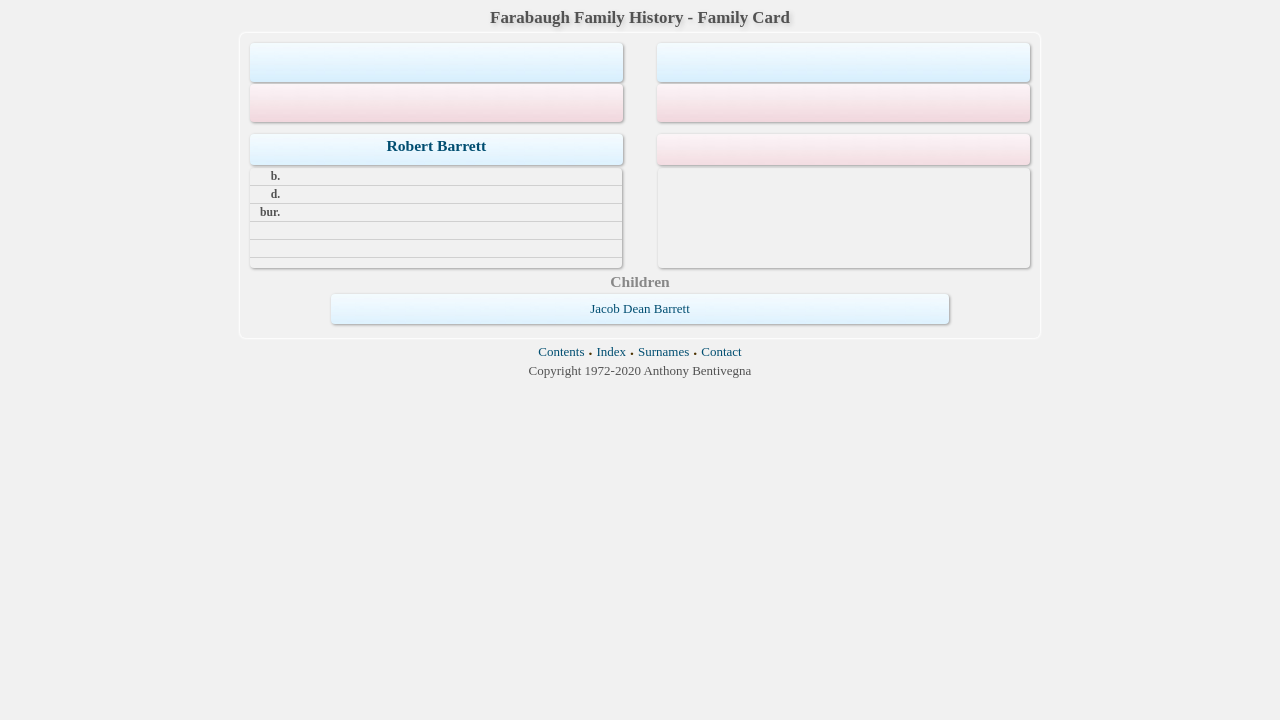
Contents (561, 351)
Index (611, 351)
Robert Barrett (436, 145)
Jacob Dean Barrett (640, 308)
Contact (721, 351)
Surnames (663, 351)
